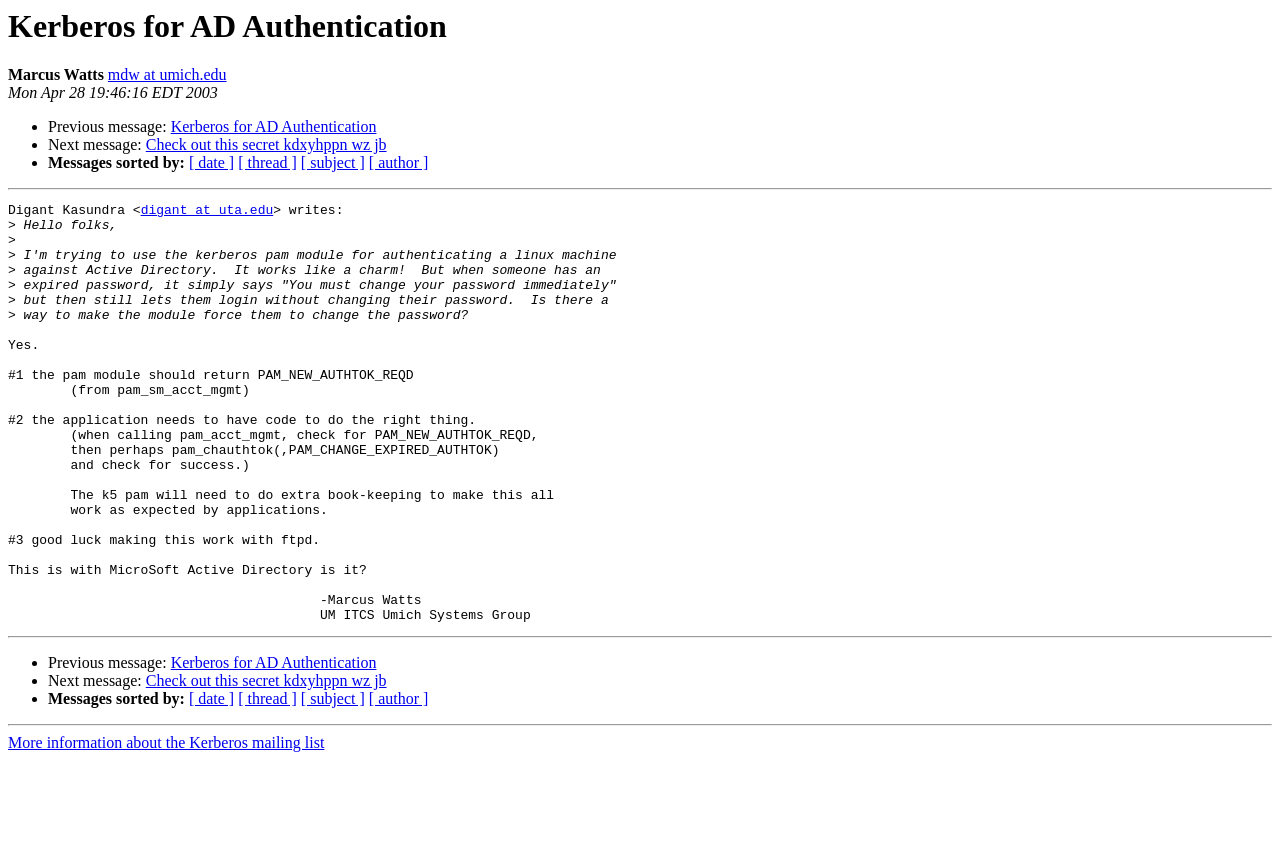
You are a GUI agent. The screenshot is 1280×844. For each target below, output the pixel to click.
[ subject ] (333, 162)
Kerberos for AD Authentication (274, 126)
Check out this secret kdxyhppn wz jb (266, 144)
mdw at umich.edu (167, 74)
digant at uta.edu (207, 212)
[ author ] (399, 162)
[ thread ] (267, 162)
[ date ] (211, 162)
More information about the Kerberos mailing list (166, 826)
